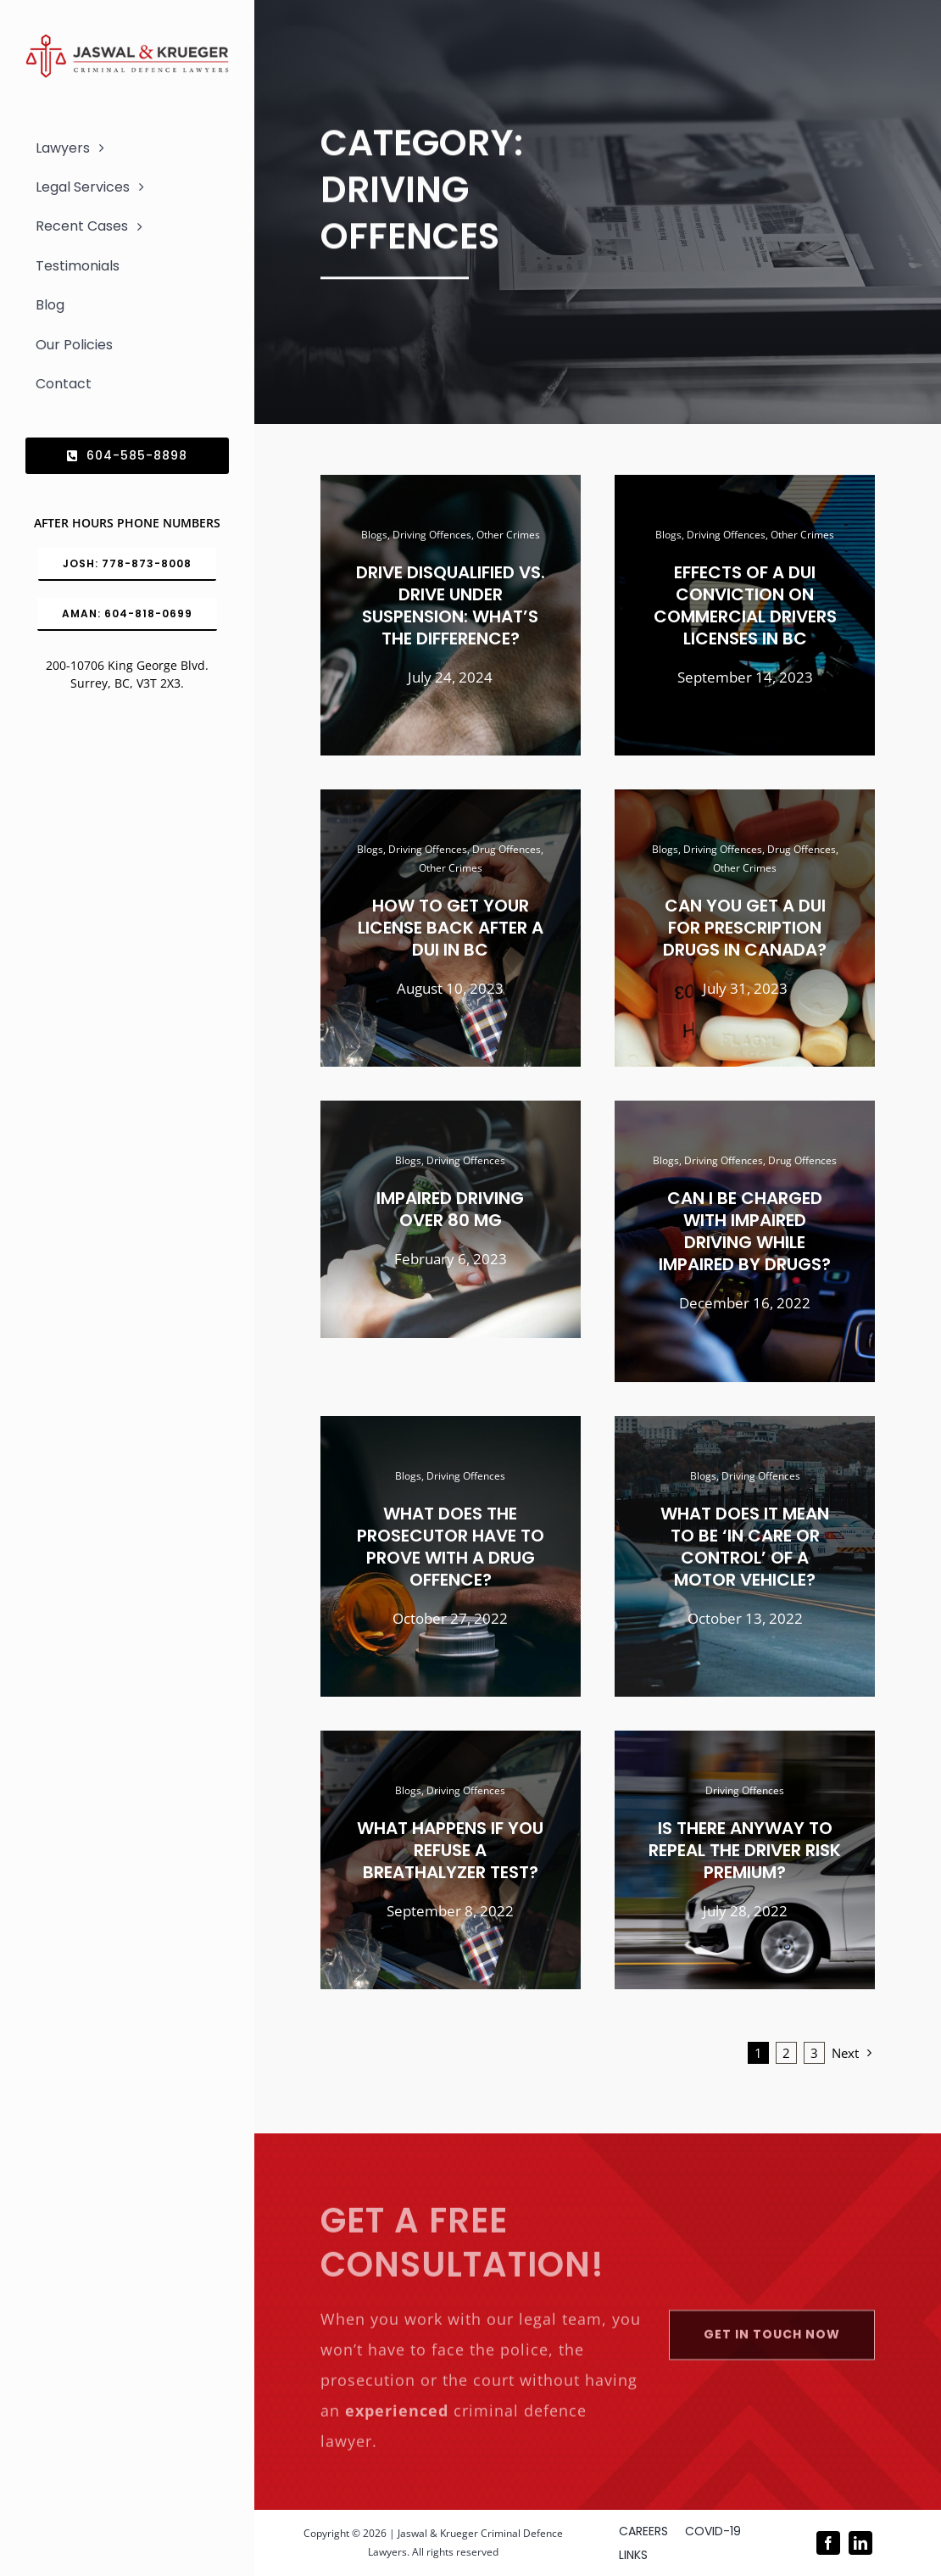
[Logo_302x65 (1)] (127, 41)
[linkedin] (860, 2543)
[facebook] (828, 2543)
